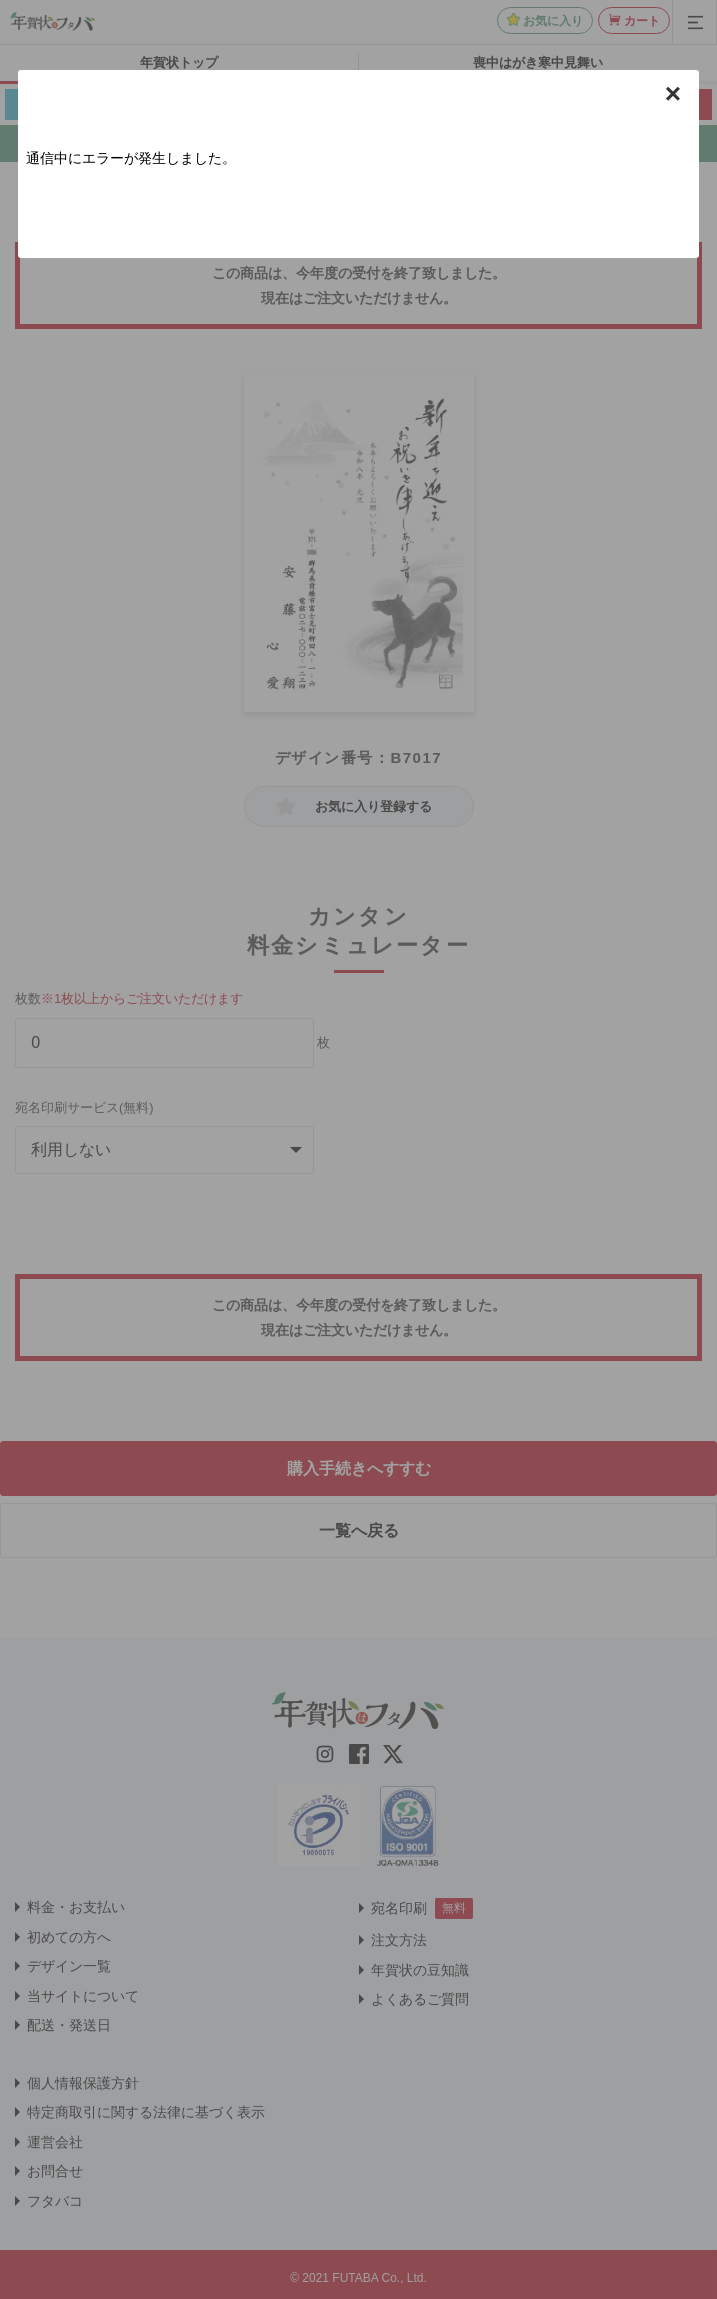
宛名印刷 (399, 1908)
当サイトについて (83, 1996)
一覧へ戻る (359, 1530)
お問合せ (55, 2171)
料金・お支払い (76, 1907)
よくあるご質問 (420, 1999)
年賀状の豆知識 (420, 1970)
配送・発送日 (69, 2025)
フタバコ (55, 2201)
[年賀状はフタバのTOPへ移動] (53, 21)
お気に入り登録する (373, 806)
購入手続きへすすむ (359, 1468)
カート (642, 21)
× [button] (673, 94)
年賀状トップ (179, 62)
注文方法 (399, 1940)
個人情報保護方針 (83, 2083)
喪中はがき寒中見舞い (538, 62)
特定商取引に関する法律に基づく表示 (146, 2112)
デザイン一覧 (69, 1966)
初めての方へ (69, 1937)
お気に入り (553, 21)
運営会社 (55, 2142)
